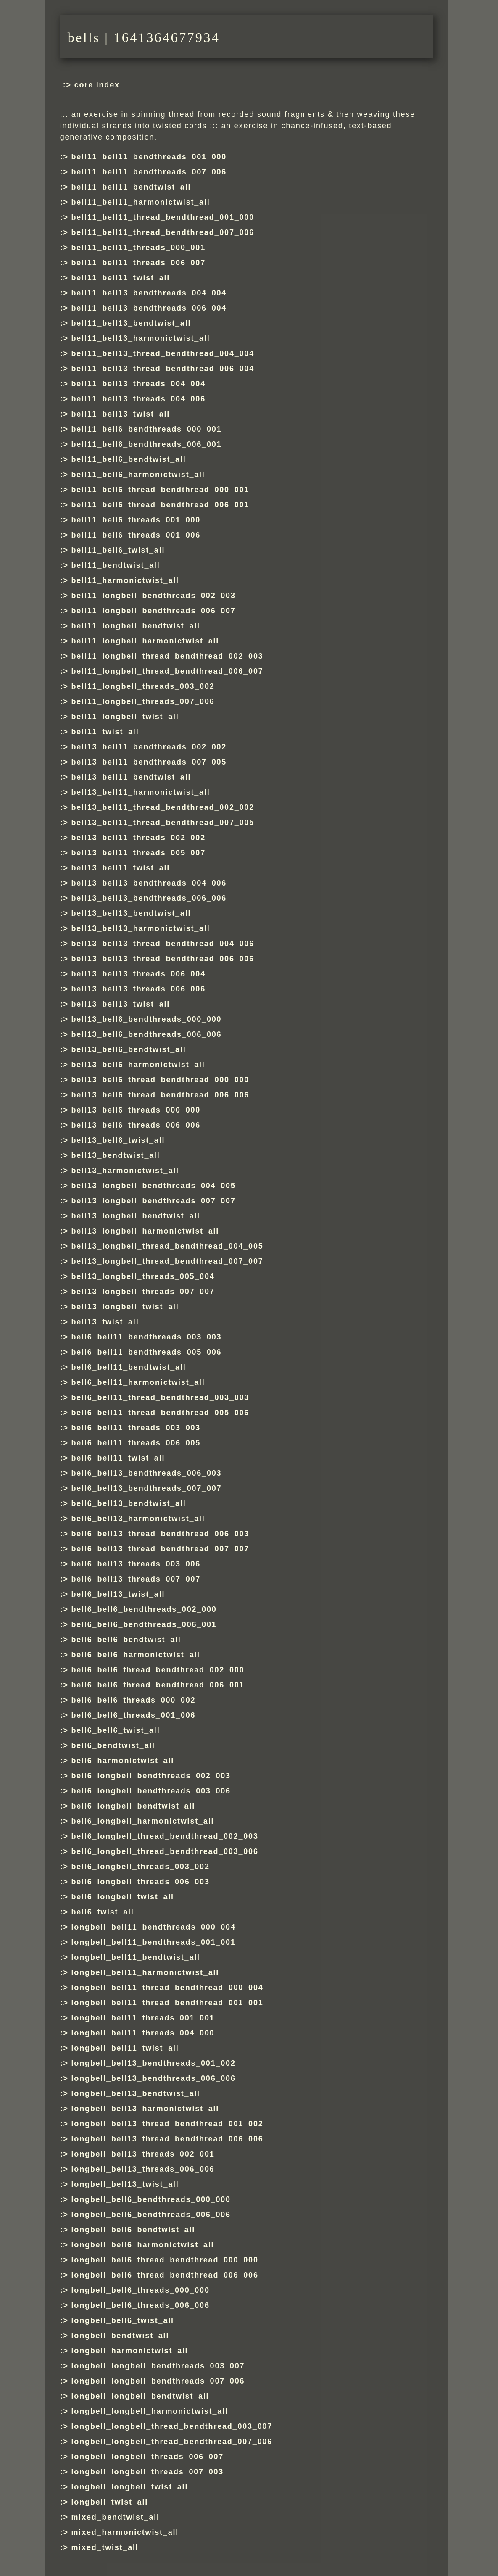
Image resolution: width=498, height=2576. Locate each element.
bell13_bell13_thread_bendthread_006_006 (162, 958)
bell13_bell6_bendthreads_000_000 (146, 1019)
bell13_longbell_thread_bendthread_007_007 (167, 1261)
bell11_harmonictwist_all (125, 580)
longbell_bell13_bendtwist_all (135, 2093)
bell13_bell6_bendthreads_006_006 (146, 1034)
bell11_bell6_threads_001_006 (136, 535)
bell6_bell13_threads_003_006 (136, 1564)
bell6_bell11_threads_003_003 (136, 1428)
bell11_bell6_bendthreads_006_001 (146, 444)
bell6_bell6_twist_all (115, 1730)
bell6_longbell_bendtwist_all (133, 1806)
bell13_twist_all (105, 1322)
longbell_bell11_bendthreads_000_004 (153, 1927)
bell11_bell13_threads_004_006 (138, 399)
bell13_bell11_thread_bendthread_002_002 (162, 807)
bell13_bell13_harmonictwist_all (140, 928)
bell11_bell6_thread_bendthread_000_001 (160, 489)
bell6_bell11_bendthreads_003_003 (146, 1337)
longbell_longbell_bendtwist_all (140, 2396)
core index (97, 85)
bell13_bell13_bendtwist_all (131, 913)
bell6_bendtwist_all (113, 1745)
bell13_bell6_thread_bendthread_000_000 (160, 1080)
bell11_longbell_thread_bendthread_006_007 (167, 671)
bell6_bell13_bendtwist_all (128, 1503)
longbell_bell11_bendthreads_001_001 (153, 1942)
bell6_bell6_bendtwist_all (126, 1639)
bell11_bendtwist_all (115, 565)
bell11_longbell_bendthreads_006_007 (153, 610)
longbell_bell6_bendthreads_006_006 (151, 2214)
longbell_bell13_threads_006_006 (143, 2169)
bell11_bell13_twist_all (120, 414)
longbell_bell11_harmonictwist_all (145, 1972)
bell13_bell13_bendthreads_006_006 (149, 898)
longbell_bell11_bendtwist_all (135, 1957)
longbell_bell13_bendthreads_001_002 (153, 2063)
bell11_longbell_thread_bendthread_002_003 (167, 656)
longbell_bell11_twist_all (125, 2048)
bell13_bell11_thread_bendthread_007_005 (162, 822)
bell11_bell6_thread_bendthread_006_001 (160, 505)
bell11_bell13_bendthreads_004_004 (149, 293)
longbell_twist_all (109, 2502)
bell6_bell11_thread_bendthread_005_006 (160, 1412)
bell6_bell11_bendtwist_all (128, 1367)
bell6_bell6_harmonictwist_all (135, 1655)
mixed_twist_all (105, 2547)
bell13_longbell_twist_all (125, 1307)
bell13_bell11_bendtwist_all (131, 777)
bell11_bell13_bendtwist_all (131, 323)
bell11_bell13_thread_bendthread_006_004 (162, 368)
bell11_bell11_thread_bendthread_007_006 (162, 232)
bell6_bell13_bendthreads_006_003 (146, 1473)
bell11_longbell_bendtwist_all (135, 626)
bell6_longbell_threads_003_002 (140, 1866)
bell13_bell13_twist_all (120, 1004)
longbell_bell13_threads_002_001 (143, 2154)
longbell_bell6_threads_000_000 (140, 2290)
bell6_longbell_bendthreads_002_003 (151, 1776)
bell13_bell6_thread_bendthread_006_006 (160, 1095)
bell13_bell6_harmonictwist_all (138, 1064)
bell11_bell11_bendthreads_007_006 (149, 172)
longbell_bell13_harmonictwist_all (145, 2108)
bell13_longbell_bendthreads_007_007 (153, 1201)
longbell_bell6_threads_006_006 (140, 2305)
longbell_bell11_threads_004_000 (143, 2033)
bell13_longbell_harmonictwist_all (145, 1231)
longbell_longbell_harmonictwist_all (149, 2411)
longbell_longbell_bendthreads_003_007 (158, 2366)
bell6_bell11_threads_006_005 (136, 1443)
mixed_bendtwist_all (115, 2517)
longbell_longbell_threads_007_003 (147, 2472)
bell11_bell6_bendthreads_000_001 (146, 429)
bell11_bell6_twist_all (118, 550)
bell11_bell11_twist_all (120, 278)
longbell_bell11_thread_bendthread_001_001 (167, 2003)
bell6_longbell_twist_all (122, 1897)
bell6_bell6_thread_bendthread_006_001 (158, 1685)
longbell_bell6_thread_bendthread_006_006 (164, 2275)
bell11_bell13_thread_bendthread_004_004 (162, 353)
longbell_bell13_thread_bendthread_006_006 (167, 2139)
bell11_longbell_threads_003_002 (143, 686)
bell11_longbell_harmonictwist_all (145, 641)
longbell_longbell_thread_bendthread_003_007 (172, 2426)
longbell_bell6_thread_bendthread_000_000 (164, 2260)
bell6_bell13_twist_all (118, 1594)
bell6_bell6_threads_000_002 (133, 1700)
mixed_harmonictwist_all (125, 2532)
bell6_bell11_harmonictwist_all (138, 1382)
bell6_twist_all (102, 1912)
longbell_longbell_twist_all (129, 2487)
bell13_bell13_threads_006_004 (138, 974)
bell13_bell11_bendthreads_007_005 (149, 762)
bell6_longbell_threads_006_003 (140, 1881)
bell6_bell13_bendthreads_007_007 (146, 1488)
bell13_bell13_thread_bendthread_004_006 (162, 943)
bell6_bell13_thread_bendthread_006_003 (160, 1533)
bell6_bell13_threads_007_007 (136, 1579)
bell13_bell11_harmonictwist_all (140, 792)
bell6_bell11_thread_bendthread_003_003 (160, 1397)
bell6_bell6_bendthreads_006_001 (144, 1624)
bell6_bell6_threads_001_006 (133, 1715)
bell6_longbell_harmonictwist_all (142, 1821)
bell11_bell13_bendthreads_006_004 (149, 308)
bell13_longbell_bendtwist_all (135, 1216)
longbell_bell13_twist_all (125, 2184)
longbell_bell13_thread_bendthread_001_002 (167, 2124)
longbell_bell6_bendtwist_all (133, 2229)
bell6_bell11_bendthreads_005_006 (146, 1352)
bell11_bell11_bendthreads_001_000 (149, 157)
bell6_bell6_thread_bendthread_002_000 (158, 1670)
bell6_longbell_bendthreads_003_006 (151, 1791)
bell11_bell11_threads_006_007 (138, 262)
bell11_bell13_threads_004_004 (138, 384)
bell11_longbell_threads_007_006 (143, 701)
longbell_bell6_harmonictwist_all (142, 2245)
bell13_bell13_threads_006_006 (138, 989)
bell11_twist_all (105, 732)
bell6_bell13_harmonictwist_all (138, 1518)
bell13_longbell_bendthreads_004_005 (153, 1185)
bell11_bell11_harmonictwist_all (140, 202)
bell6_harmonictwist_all (122, 1760)
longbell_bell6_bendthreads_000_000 (151, 2199)
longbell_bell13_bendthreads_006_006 (153, 2078)
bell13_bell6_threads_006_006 (136, 1125)
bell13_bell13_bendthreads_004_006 (149, 883)
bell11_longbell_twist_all (125, 716)
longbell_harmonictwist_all (129, 2351)
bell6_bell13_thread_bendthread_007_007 (160, 1549)
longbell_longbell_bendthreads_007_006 (158, 2381)
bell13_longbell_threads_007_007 (143, 1291)
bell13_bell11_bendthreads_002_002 (149, 747)
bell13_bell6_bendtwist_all (128, 1049)
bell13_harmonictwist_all (125, 1170)
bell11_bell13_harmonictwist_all (140, 338)
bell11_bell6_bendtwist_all (128, 459)
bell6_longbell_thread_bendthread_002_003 (164, 1836)
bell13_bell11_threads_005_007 (138, 853)
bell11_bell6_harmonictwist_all (138, 474)
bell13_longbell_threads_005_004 (143, 1276)
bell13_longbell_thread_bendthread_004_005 (167, 1246)
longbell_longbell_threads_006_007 (147, 2456)
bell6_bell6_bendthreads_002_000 (144, 1609)
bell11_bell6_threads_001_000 (136, 520)
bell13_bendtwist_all (115, 1155)
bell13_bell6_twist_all (118, 1140)
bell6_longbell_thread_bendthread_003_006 (164, 1851)
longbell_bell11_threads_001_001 (143, 2018)
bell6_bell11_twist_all (118, 1458)
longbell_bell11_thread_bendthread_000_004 (167, 1987)
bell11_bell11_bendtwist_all (131, 187)
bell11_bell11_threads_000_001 (138, 247)
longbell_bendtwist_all (120, 2335)
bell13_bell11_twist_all (120, 868)
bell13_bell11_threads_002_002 (138, 837)
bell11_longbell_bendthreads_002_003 (153, 595)
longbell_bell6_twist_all (122, 2320)
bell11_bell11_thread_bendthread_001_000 (162, 217)
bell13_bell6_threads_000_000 (136, 1110)
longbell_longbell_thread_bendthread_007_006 (172, 2441)
